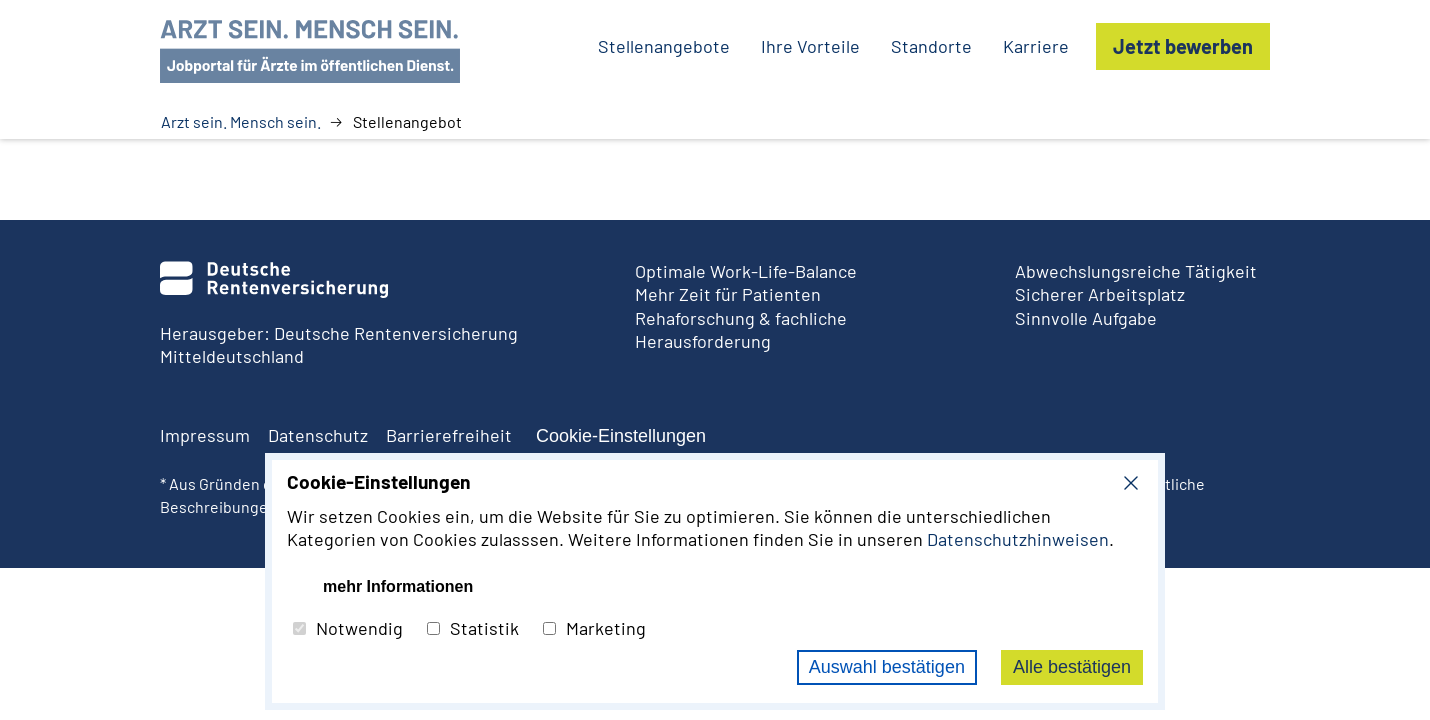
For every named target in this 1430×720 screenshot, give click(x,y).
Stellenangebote (664, 46)
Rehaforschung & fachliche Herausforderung (741, 329)
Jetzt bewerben (1183, 46)
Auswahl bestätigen (887, 667)
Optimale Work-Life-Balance (746, 271)
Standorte (931, 46)
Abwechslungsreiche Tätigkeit (1136, 271)
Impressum (205, 435)
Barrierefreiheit (449, 435)
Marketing (594, 628)
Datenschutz (318, 435)
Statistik (473, 628)
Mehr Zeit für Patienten (728, 294)
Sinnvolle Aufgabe (1086, 318)
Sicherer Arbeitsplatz (1100, 294)
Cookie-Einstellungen (621, 436)
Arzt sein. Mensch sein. (241, 122)
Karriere (1036, 46)
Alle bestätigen (1072, 667)
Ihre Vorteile (810, 46)
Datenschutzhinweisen (1018, 539)
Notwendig (348, 628)
